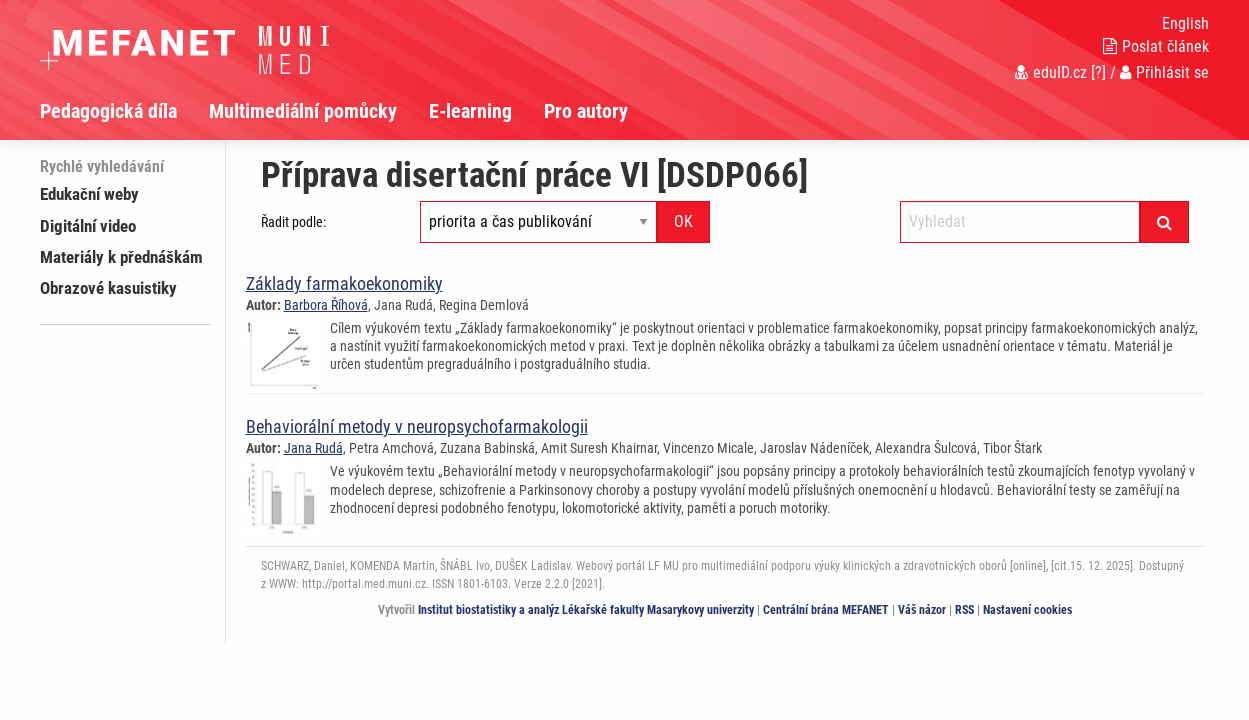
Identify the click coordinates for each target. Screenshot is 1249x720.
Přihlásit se (1164, 72)
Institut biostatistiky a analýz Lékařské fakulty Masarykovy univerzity (586, 610)
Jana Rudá (313, 448)
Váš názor (922, 610)
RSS (964, 610)
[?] (1098, 72)
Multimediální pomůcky (303, 111)
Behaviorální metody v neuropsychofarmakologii (417, 426)
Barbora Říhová (326, 305)
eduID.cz (1051, 72)
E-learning (470, 111)
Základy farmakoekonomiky (344, 283)
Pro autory (586, 111)
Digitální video (88, 226)
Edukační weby (89, 194)
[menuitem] (124, 111)
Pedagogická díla (108, 111)
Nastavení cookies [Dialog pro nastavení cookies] (1027, 610)
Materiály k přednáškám (121, 257)
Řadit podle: (293, 222)
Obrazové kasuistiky (108, 288)
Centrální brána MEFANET (826, 610)
